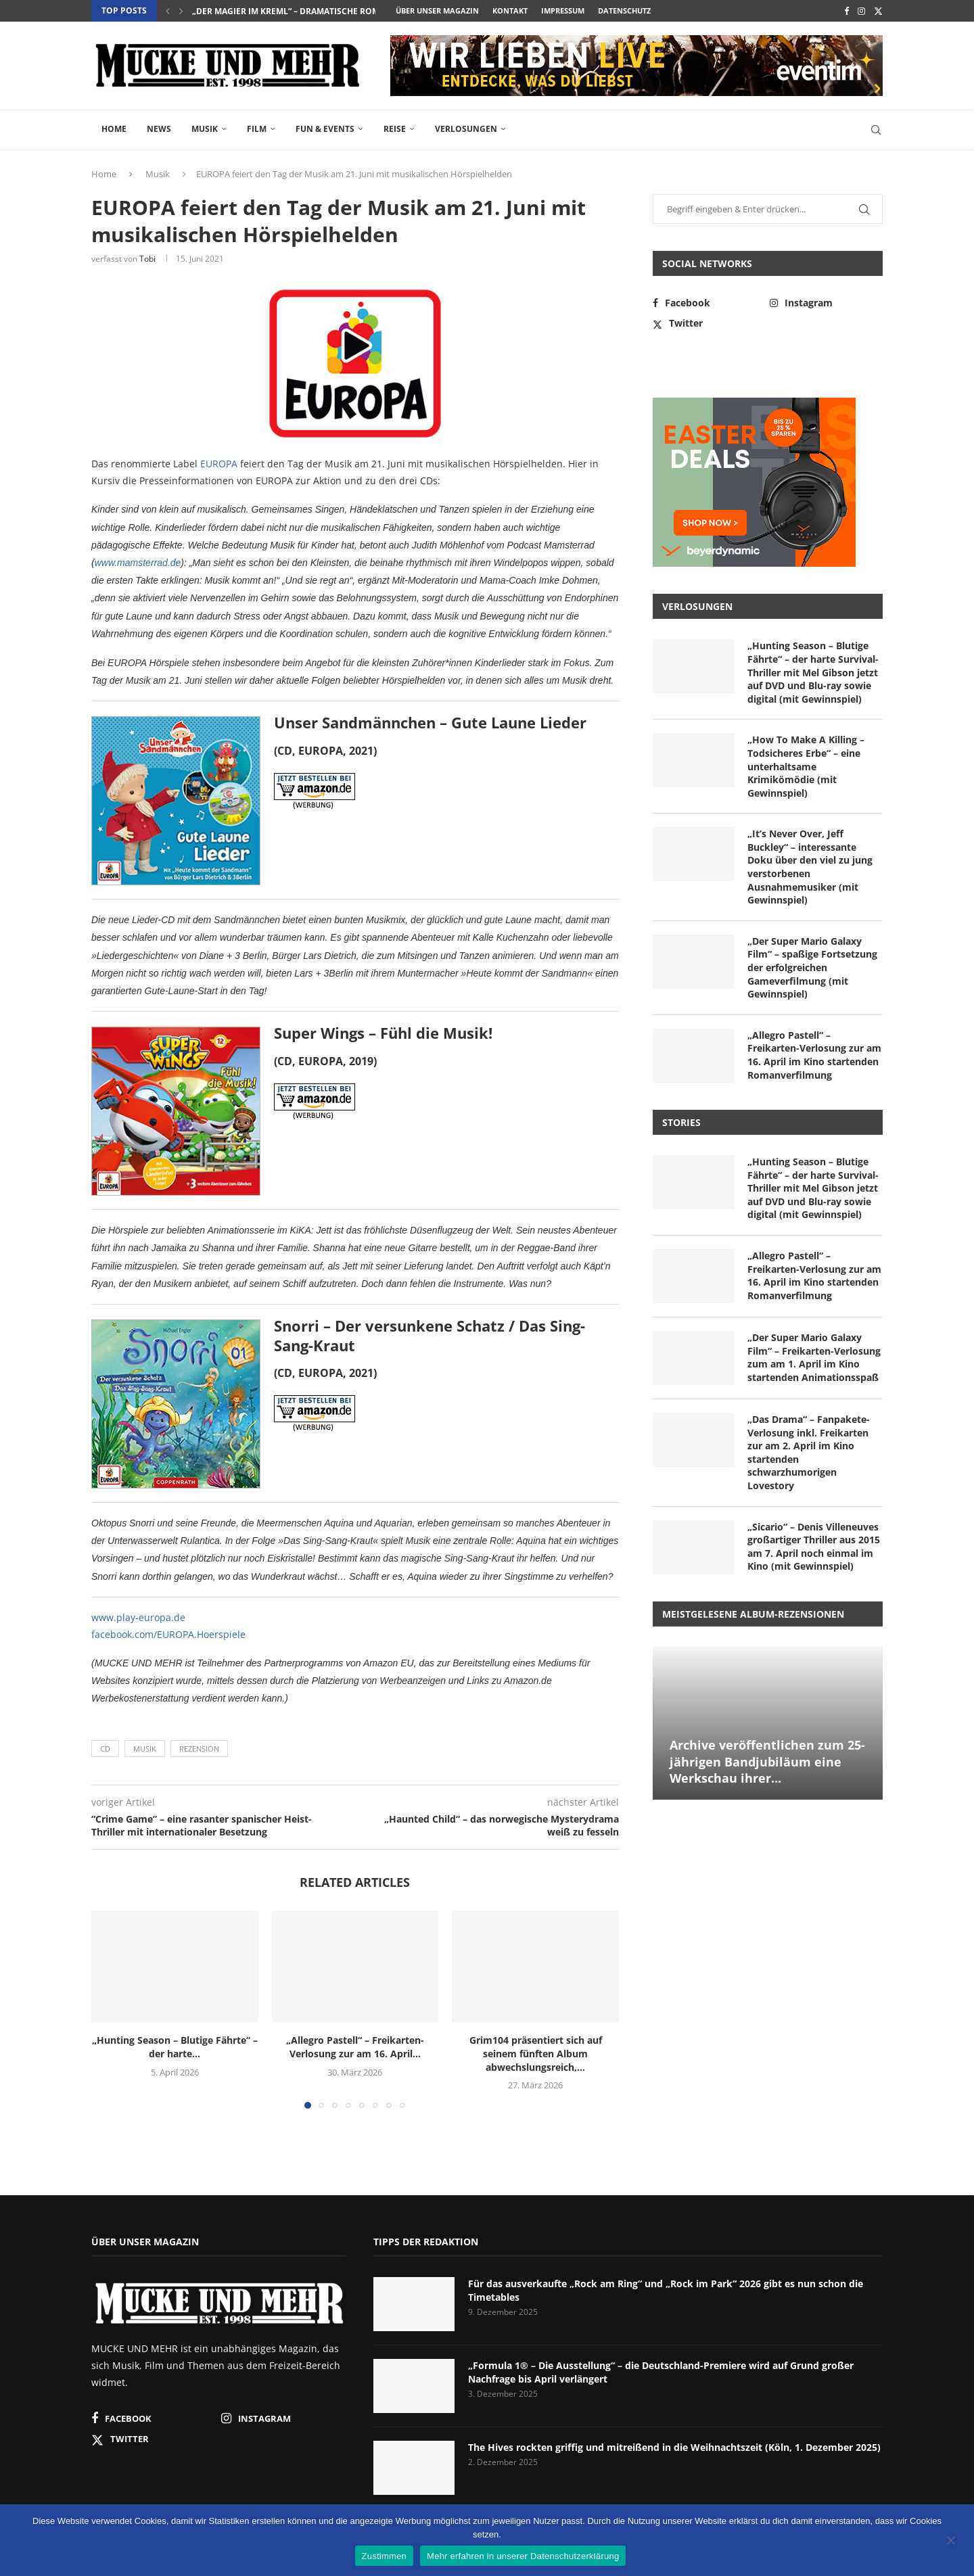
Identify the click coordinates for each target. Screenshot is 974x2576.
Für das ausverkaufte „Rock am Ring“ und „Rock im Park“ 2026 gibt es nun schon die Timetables (665, 2290)
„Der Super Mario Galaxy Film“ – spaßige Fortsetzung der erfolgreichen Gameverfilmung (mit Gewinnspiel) (812, 967)
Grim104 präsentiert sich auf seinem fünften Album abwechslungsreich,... (535, 2054)
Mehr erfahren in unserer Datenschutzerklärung (523, 2556)
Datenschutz (624, 10)
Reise (395, 129)
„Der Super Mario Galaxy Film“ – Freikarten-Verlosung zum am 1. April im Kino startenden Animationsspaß (814, 1357)
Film (256, 129)
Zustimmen (384, 2556)
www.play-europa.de (138, 1617)
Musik (204, 129)
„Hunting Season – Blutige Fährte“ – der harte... (175, 2047)
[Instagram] (861, 11)
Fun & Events (325, 129)
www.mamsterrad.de (138, 562)
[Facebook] (846, 11)
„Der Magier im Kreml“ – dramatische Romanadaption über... (328, 11)
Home (113, 129)
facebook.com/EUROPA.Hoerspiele (168, 1634)
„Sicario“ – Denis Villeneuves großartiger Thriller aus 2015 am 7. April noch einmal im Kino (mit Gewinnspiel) (813, 1546)
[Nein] (950, 2541)
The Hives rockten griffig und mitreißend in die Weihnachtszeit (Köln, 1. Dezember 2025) (674, 2447)
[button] (167, 11)
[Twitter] (878, 11)
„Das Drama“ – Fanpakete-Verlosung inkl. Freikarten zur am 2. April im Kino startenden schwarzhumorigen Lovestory (808, 1452)
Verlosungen (466, 129)
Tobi (147, 258)
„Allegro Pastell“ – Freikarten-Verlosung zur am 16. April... (355, 2047)
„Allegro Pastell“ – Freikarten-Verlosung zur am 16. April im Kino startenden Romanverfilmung (814, 1055)
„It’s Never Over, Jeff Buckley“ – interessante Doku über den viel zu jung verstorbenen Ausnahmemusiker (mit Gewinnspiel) (810, 866)
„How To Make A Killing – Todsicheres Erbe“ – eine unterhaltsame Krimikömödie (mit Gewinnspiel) (805, 766)
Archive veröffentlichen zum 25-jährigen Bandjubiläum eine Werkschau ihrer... (767, 1761)
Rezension (199, 1748)
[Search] (876, 129)
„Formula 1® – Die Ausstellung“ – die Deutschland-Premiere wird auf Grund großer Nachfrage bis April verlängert (661, 2372)
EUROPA (218, 463)
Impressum (562, 10)
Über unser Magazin (437, 10)
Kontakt (510, 10)
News (159, 129)
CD (105, 1748)
